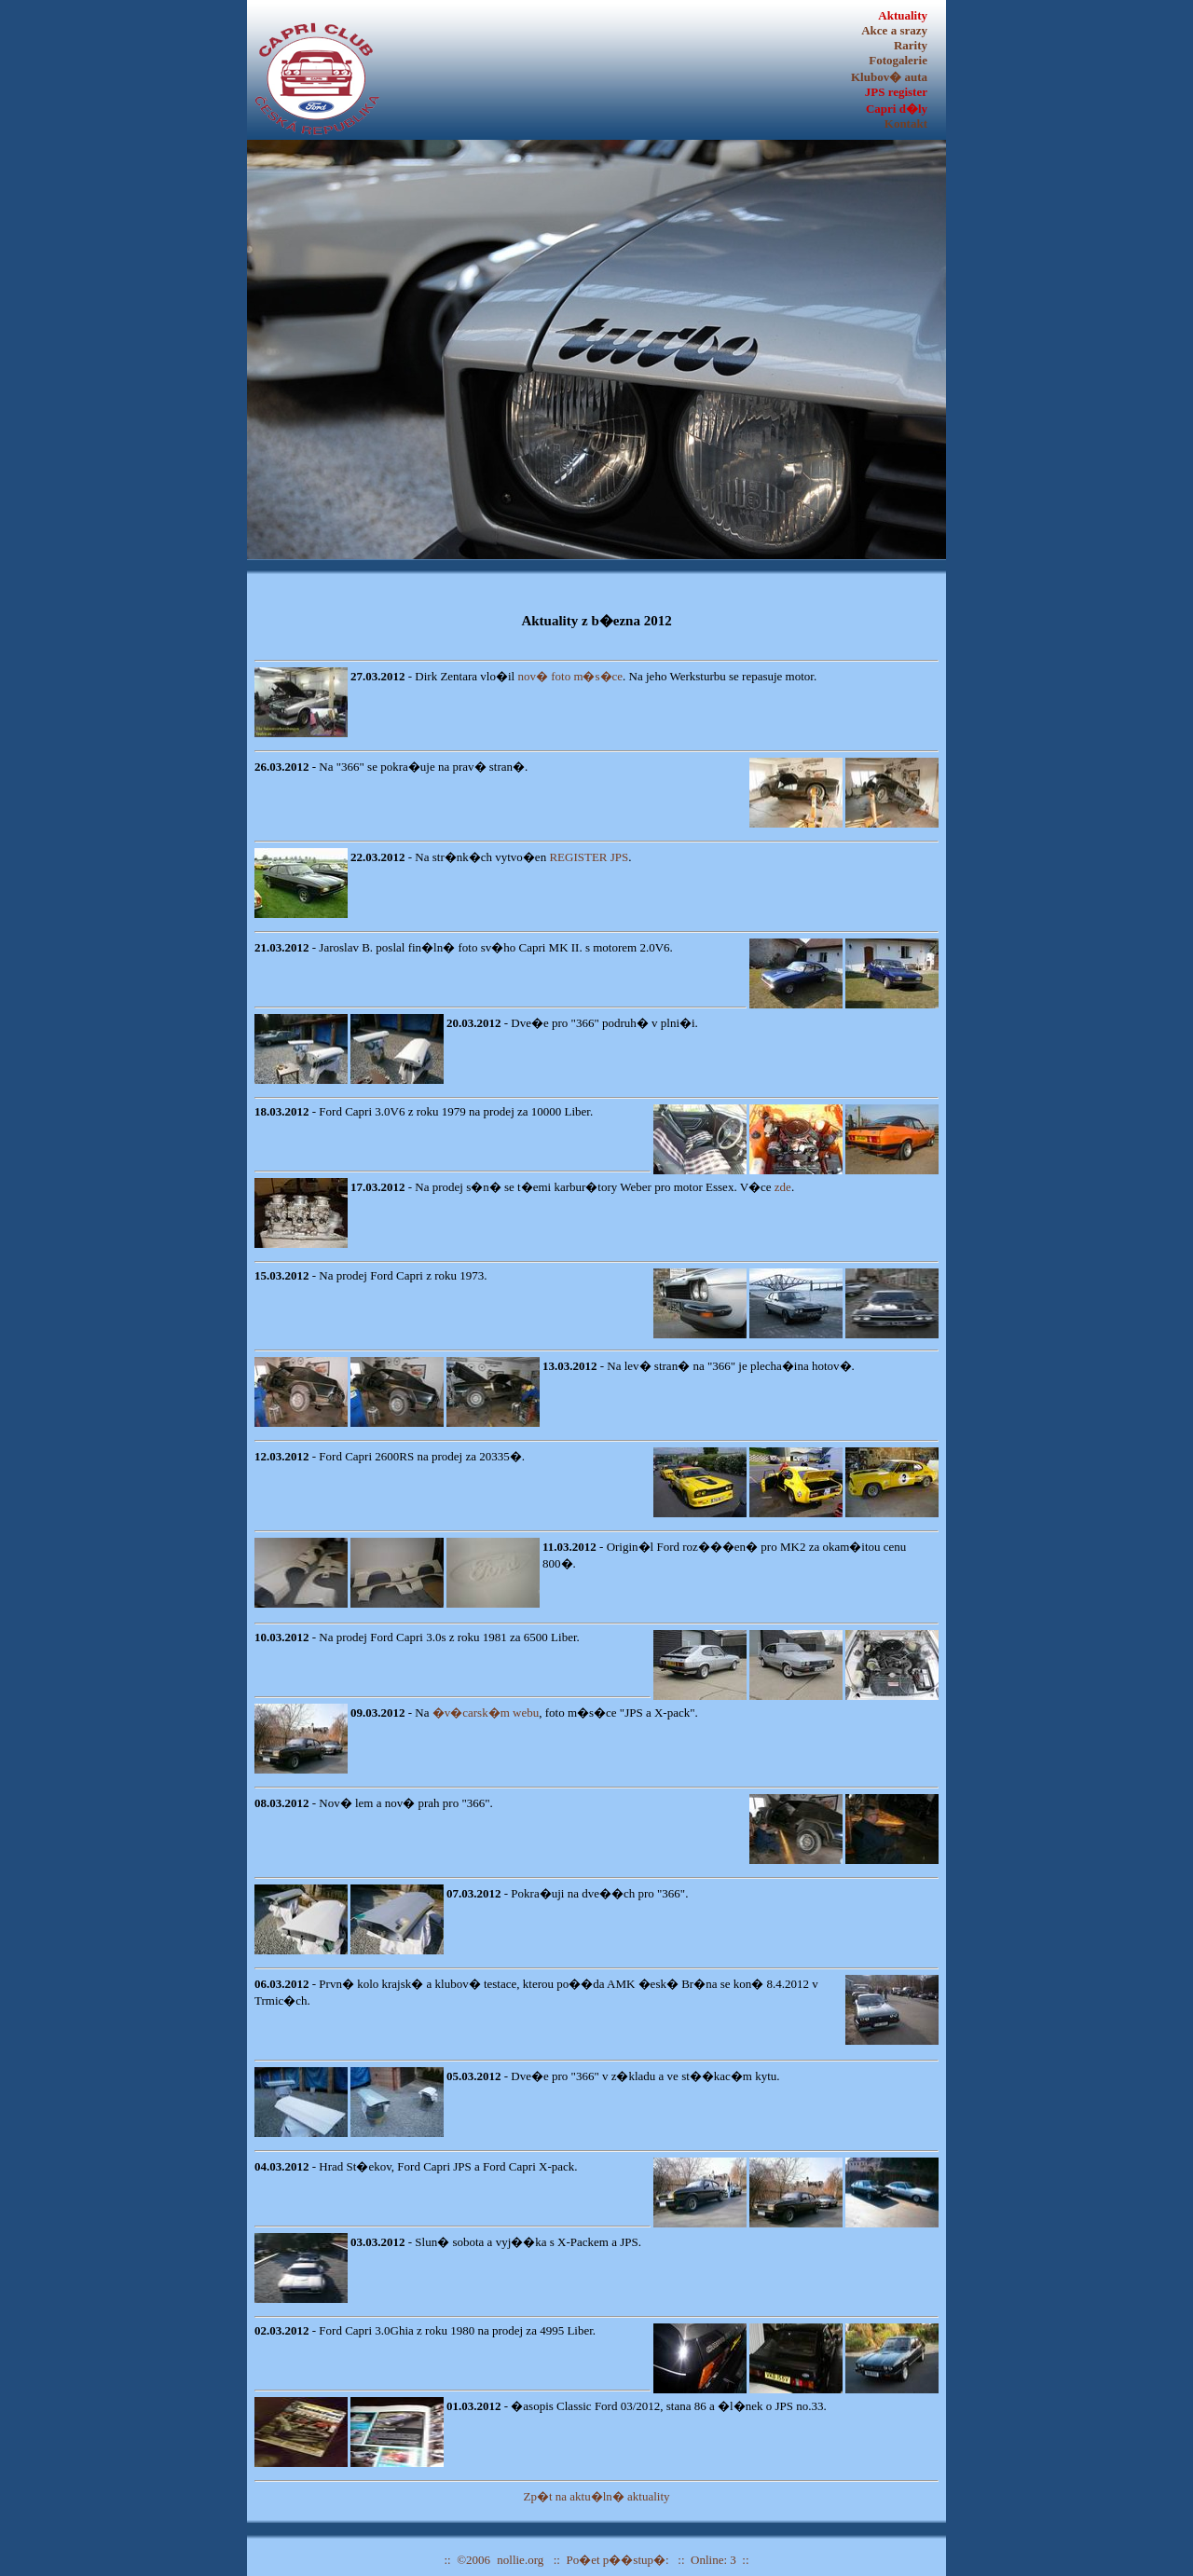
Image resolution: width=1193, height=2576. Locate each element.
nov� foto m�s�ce (570, 676)
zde (783, 1187)
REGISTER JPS (588, 857)
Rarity (910, 45)
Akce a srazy (894, 30)
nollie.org (520, 2560)
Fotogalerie (898, 60)
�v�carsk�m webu (485, 1713)
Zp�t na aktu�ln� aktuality (596, 2496)
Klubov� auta (889, 77)
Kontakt (905, 123)
